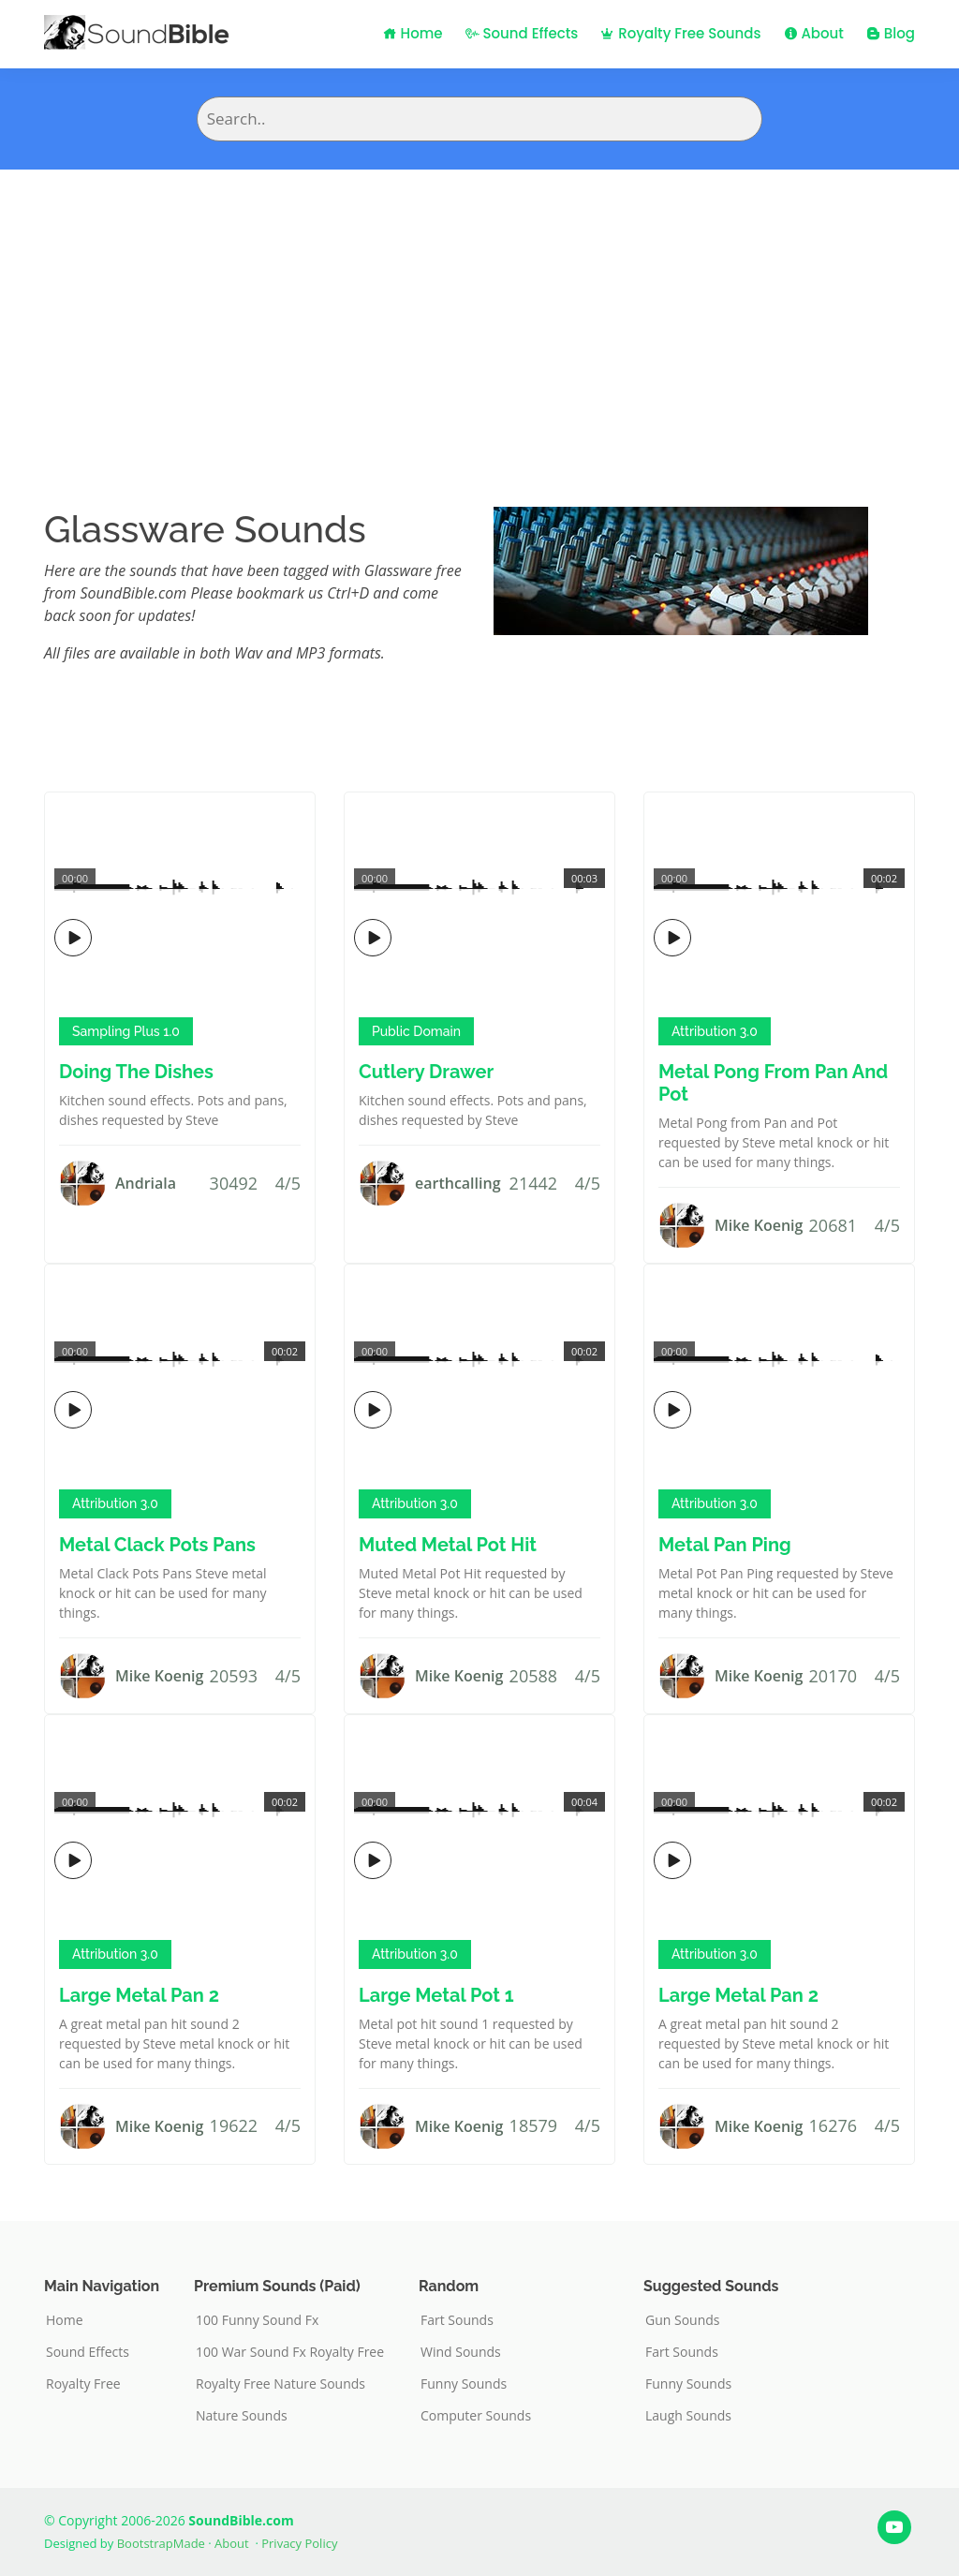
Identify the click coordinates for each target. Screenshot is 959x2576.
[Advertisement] (479, 310)
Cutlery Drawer (426, 1071)
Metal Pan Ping (724, 1544)
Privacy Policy (299, 2543)
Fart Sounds (457, 2320)
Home (413, 33)
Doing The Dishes (136, 1071)
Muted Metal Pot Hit (448, 1544)
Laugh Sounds (688, 2415)
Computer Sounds (475, 2415)
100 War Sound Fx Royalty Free (290, 2352)
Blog (890, 33)
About (814, 33)
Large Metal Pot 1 (436, 1995)
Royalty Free (83, 2384)
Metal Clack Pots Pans (157, 1544)
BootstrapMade (161, 2543)
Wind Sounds (460, 2352)
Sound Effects (522, 33)
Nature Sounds (242, 2415)
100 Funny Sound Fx (257, 2320)
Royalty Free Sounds (680, 33)
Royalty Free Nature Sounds (280, 2384)
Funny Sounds (463, 2384)
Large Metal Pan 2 (139, 1995)
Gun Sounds (682, 2320)
